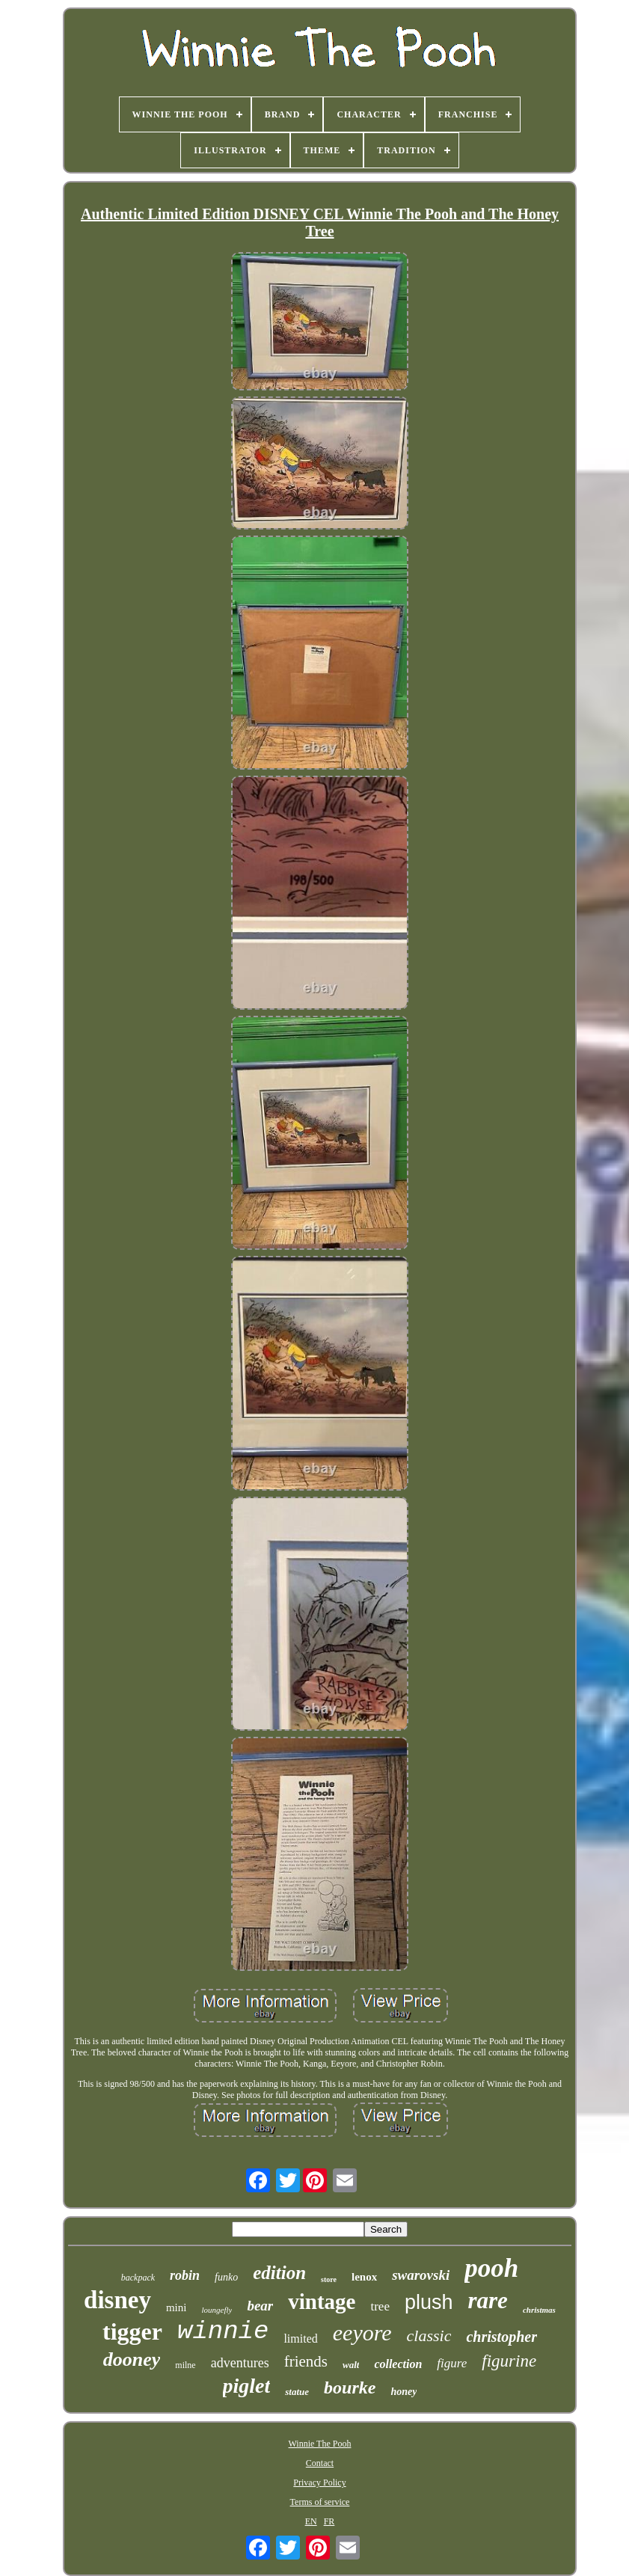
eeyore (362, 2332)
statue (297, 2391)
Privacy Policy (319, 2482)
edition (279, 2273)
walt (351, 2364)
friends (306, 2361)
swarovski (420, 2275)
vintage (321, 2301)
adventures (240, 2362)
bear (260, 2305)
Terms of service (320, 2502)
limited (300, 2338)
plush (429, 2302)
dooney (132, 2359)
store (329, 2279)
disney (117, 2300)
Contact (320, 2463)
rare (487, 2300)
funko (226, 2277)
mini (176, 2307)
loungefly (216, 2309)
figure (452, 2363)
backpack (138, 2277)
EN (311, 2521)
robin (185, 2275)
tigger (132, 2331)
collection (398, 2364)
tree (379, 2306)
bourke (349, 2387)
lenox (364, 2277)
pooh (491, 2268)
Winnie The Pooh (320, 2443)
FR (329, 2521)
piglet (247, 2385)
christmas (539, 2309)
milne (185, 2365)
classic (429, 2335)
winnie (223, 2331)
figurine (509, 2361)
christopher (501, 2336)
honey (403, 2391)
